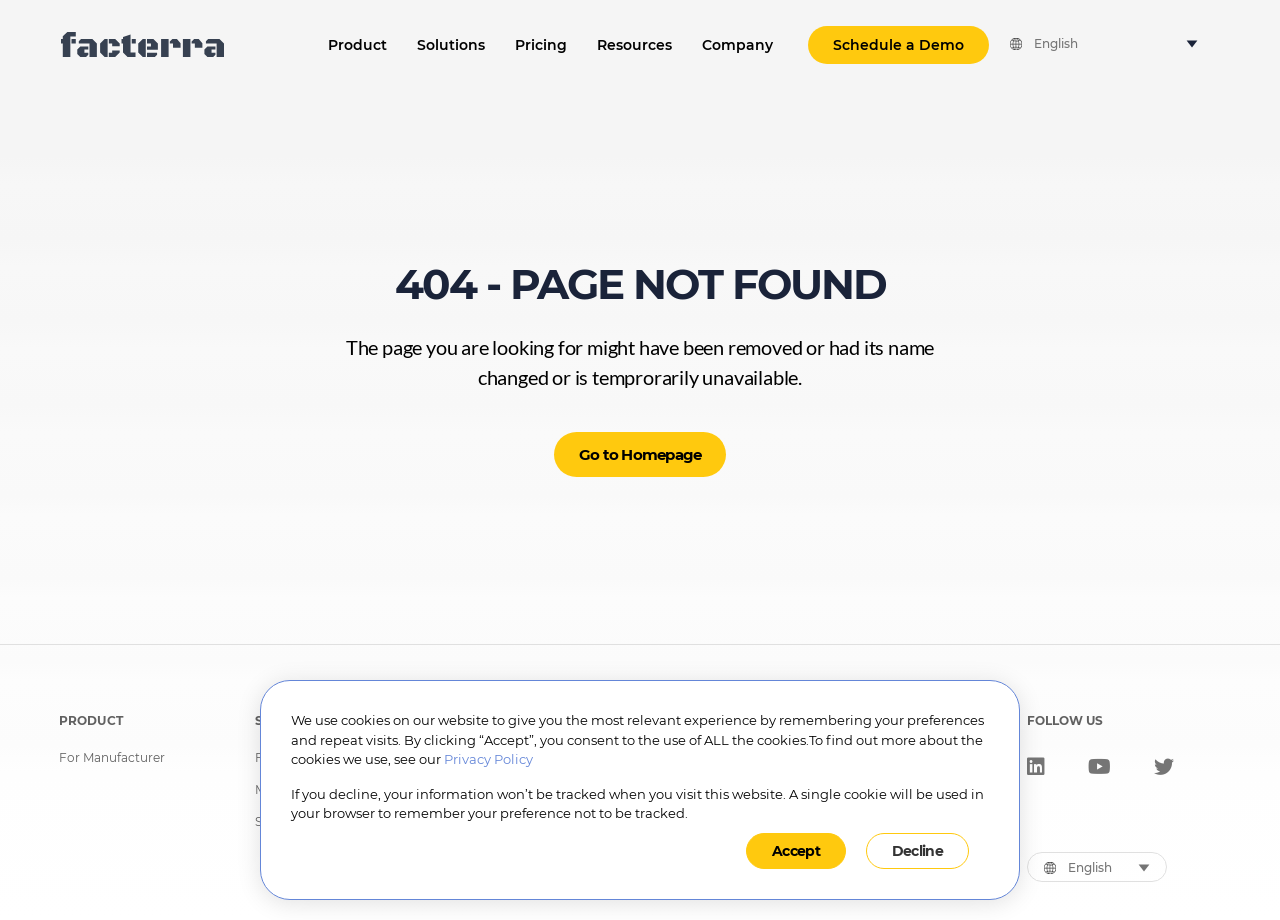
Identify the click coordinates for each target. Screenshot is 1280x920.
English (1056, 44)
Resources (634, 45)
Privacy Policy (488, 759)
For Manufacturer (112, 758)
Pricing (541, 45)
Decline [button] (917, 851)
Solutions (451, 45)
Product (357, 45)
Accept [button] (796, 851)
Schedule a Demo (898, 45)
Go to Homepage (640, 454)
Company (737, 45)
